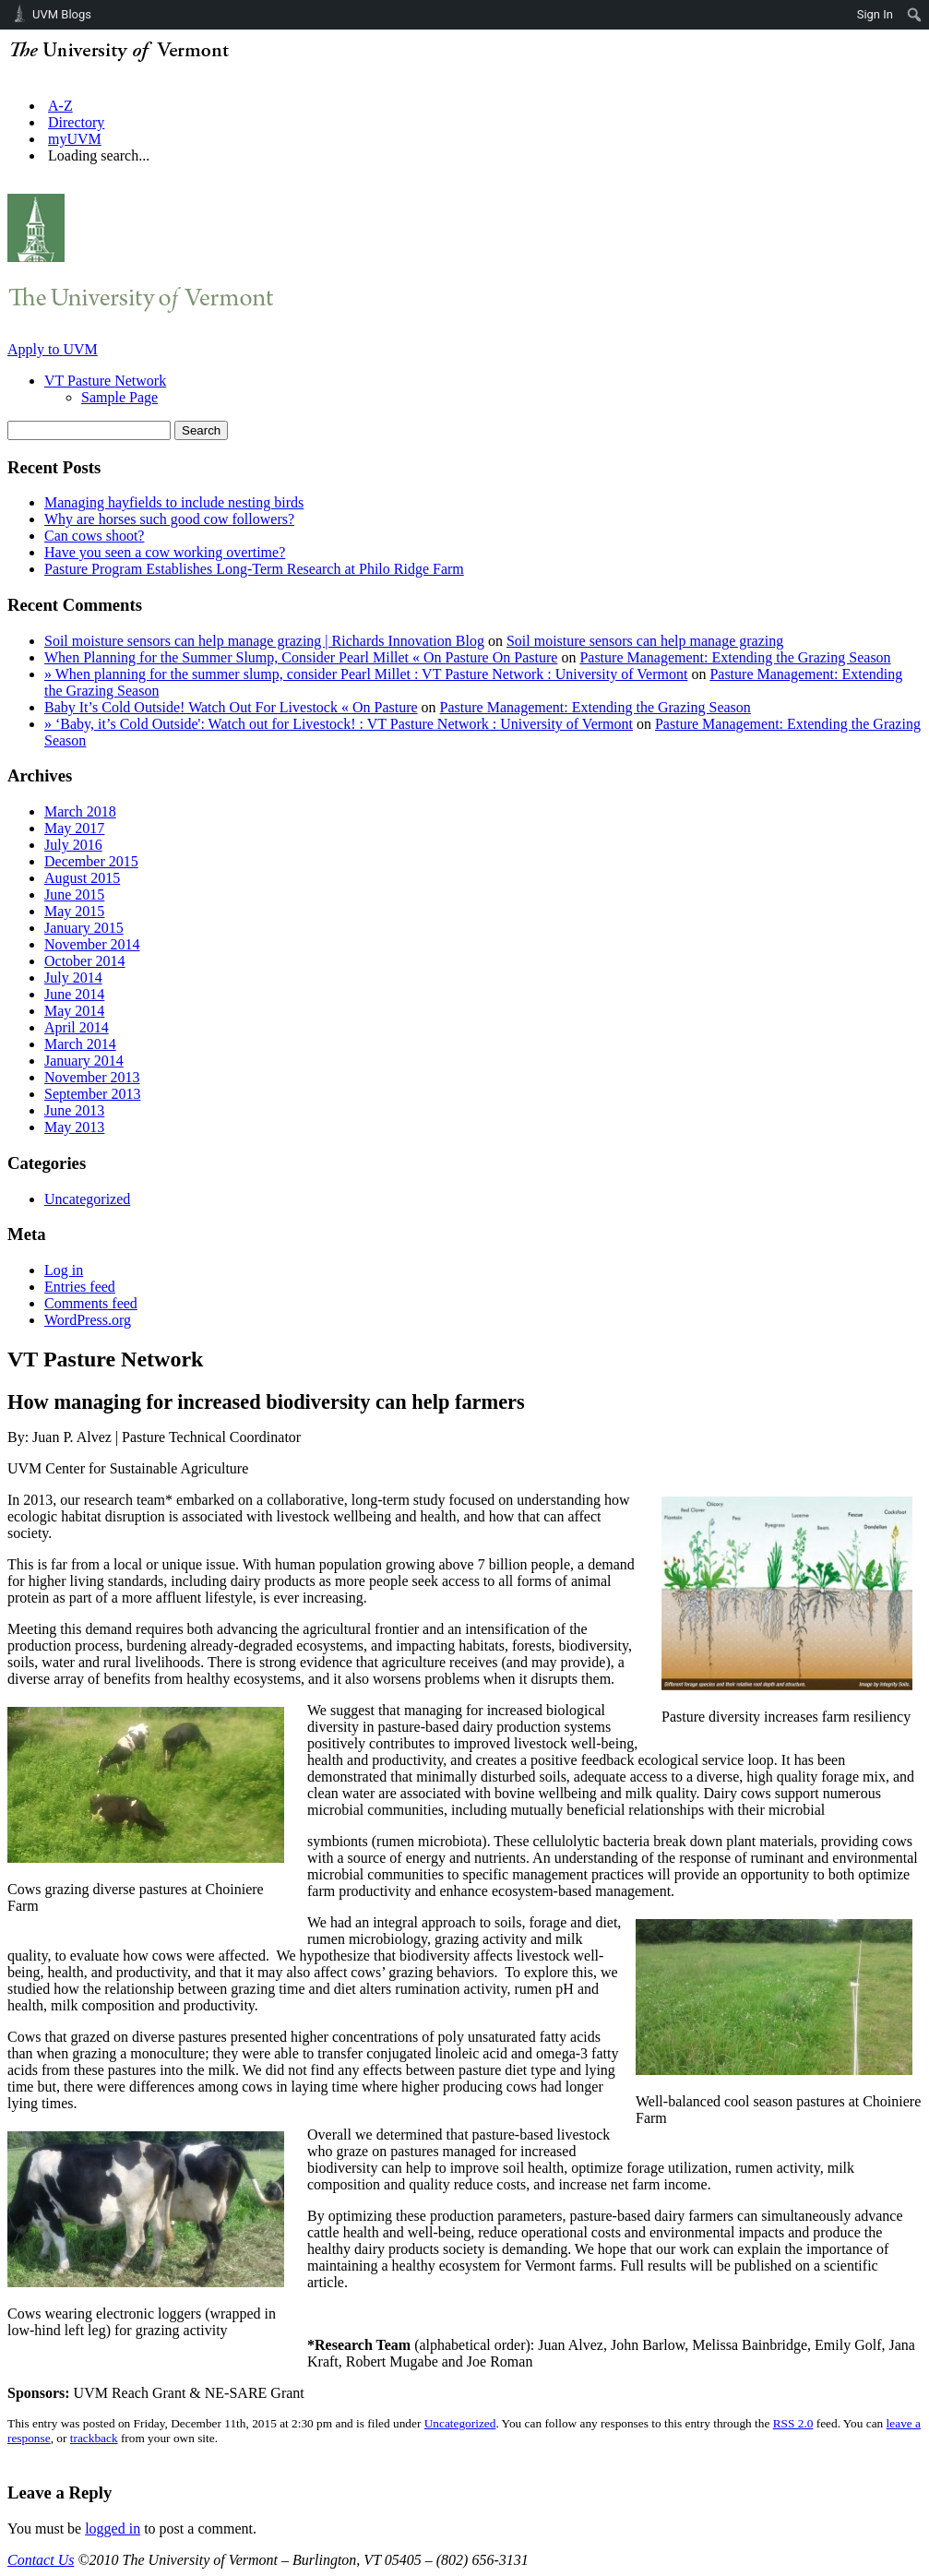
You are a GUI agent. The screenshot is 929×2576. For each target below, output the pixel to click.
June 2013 (74, 1110)
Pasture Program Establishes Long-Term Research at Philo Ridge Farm (254, 569)
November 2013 (92, 1077)
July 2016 (73, 845)
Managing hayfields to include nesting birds (174, 502)
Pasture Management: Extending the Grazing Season (734, 657)
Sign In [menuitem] (875, 14)
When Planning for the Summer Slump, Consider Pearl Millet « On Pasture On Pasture (300, 657)
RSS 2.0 (793, 2423)
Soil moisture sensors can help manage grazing (644, 641)
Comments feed (90, 1303)
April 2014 (76, 1027)
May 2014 (74, 1011)
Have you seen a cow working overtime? (164, 552)
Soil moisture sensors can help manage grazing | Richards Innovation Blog (264, 641)
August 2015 (82, 878)
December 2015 (91, 861)
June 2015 (74, 894)
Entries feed (79, 1286)
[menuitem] (914, 15)
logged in (112, 2528)
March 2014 (80, 1044)
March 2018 (80, 811)
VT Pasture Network (105, 380)
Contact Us (40, 2560)
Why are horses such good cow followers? (169, 519)
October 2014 (84, 961)
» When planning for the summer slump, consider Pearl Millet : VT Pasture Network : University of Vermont (365, 674)
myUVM (74, 139)
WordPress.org (87, 1320)
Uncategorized (87, 1199)
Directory (76, 122)
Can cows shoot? (94, 535)
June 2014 (74, 994)
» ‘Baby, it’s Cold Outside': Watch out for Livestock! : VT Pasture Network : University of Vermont (338, 724)
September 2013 (92, 1094)
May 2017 (74, 828)
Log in (63, 1270)
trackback (94, 2438)
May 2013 (74, 1127)
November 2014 (92, 944)
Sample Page (119, 397)
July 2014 (73, 977)
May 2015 (74, 911)
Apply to (52, 349)
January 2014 (84, 1060)
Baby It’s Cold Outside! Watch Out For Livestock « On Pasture (231, 707)
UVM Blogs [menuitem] (61, 14)
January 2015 (84, 928)
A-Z (60, 105)
